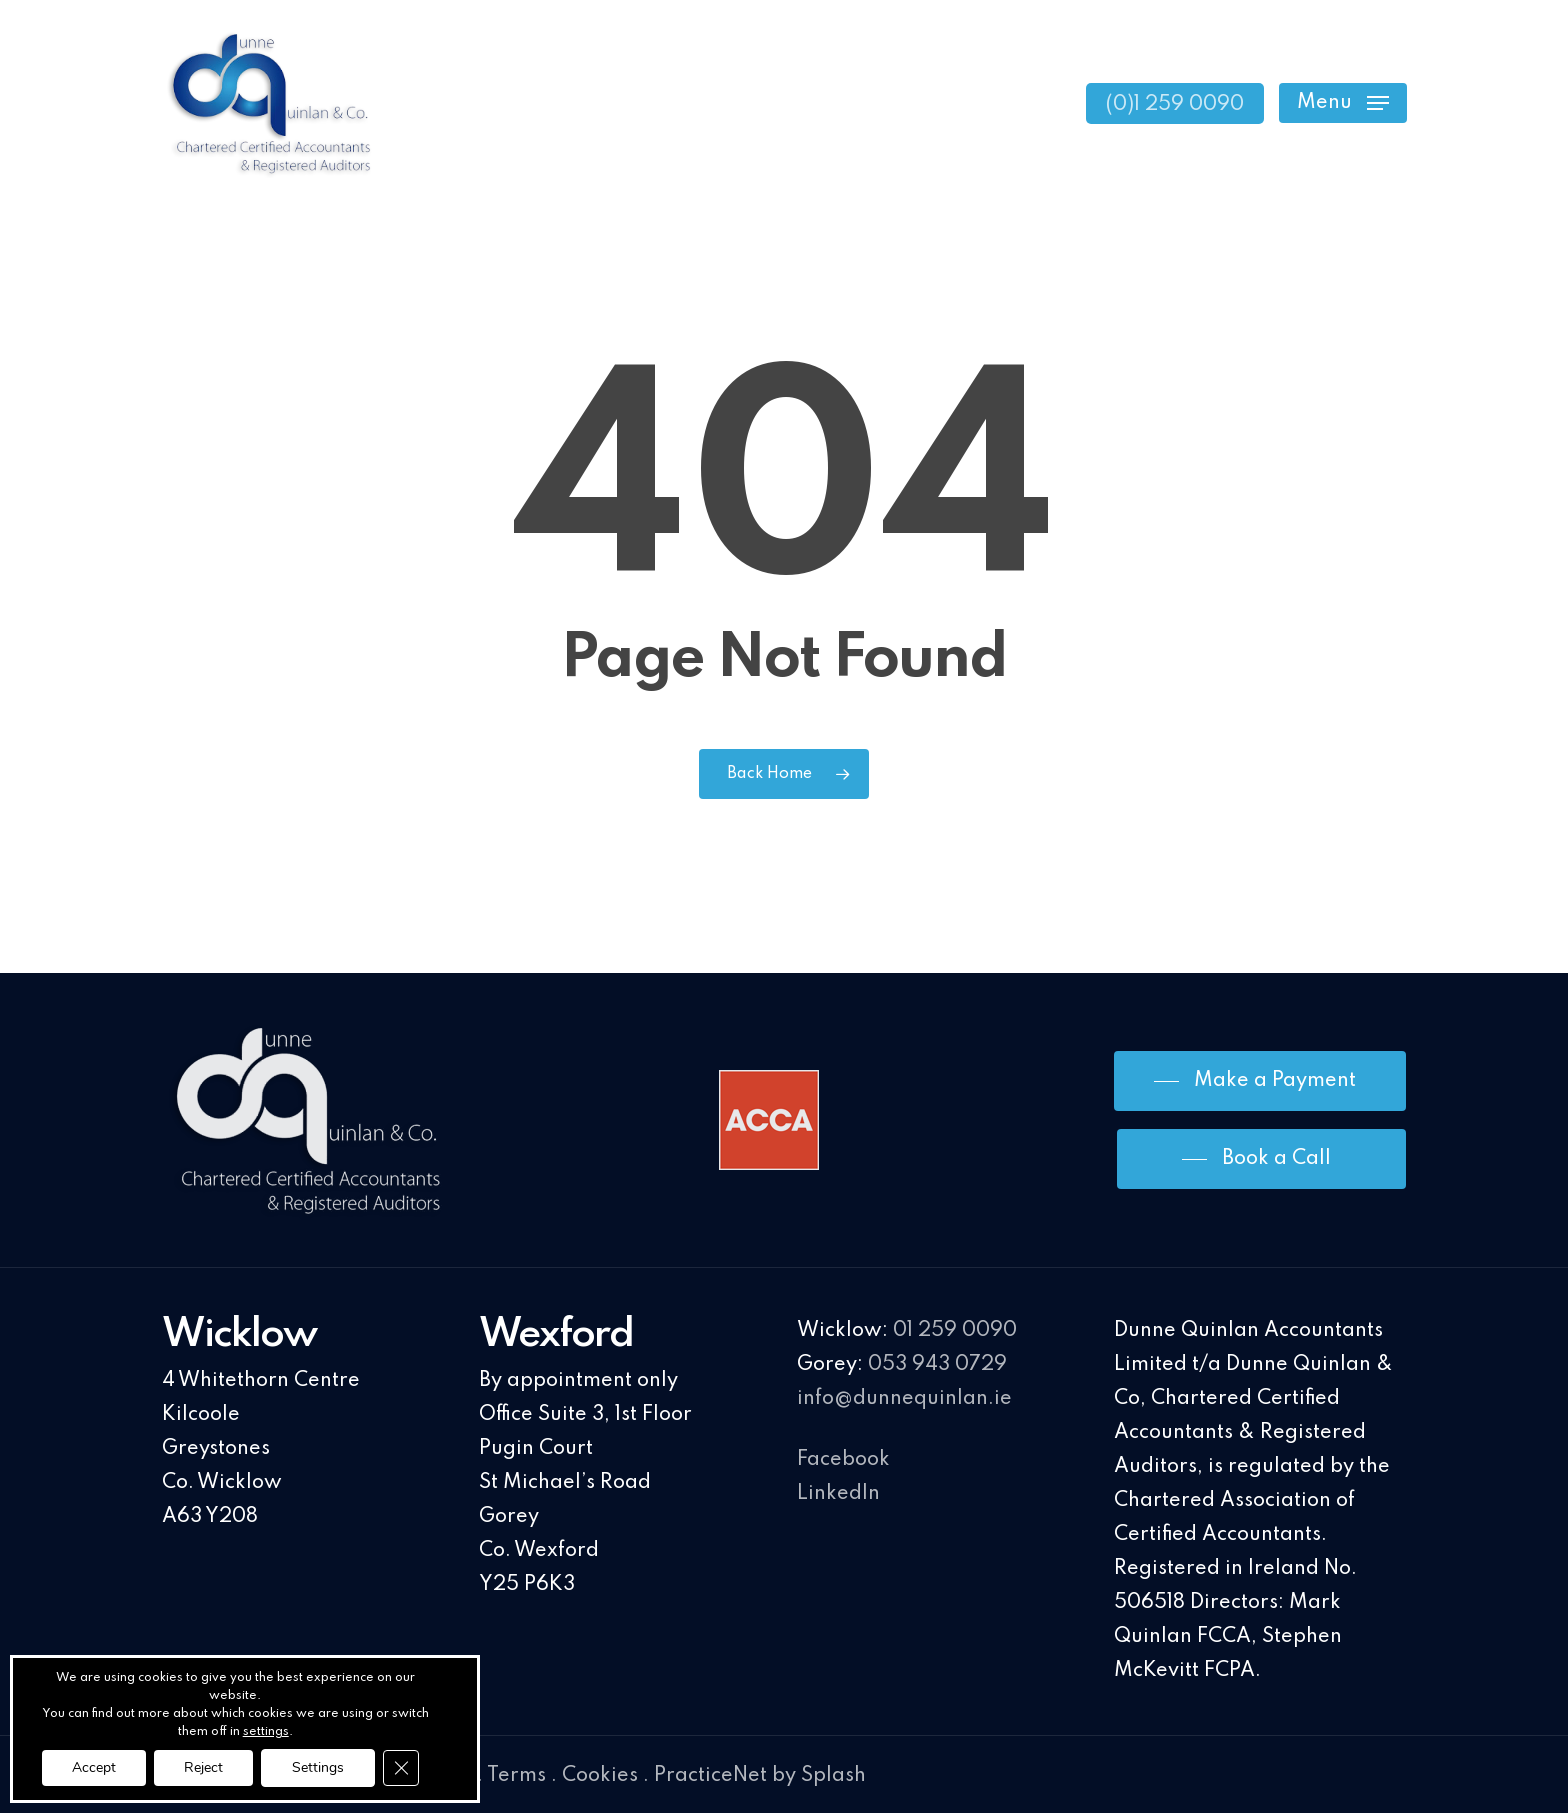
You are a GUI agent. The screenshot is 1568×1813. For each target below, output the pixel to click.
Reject (203, 1767)
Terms (516, 1776)
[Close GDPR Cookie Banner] (401, 1768)
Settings (318, 1767)
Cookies (600, 1776)
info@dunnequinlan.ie (904, 1399)
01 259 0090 (955, 1331)
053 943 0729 (937, 1365)
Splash (833, 1776)
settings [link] (266, 1732)
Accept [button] (94, 1767)
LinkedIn (838, 1494)
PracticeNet (710, 1776)
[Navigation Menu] (1343, 103)
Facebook (843, 1460)
